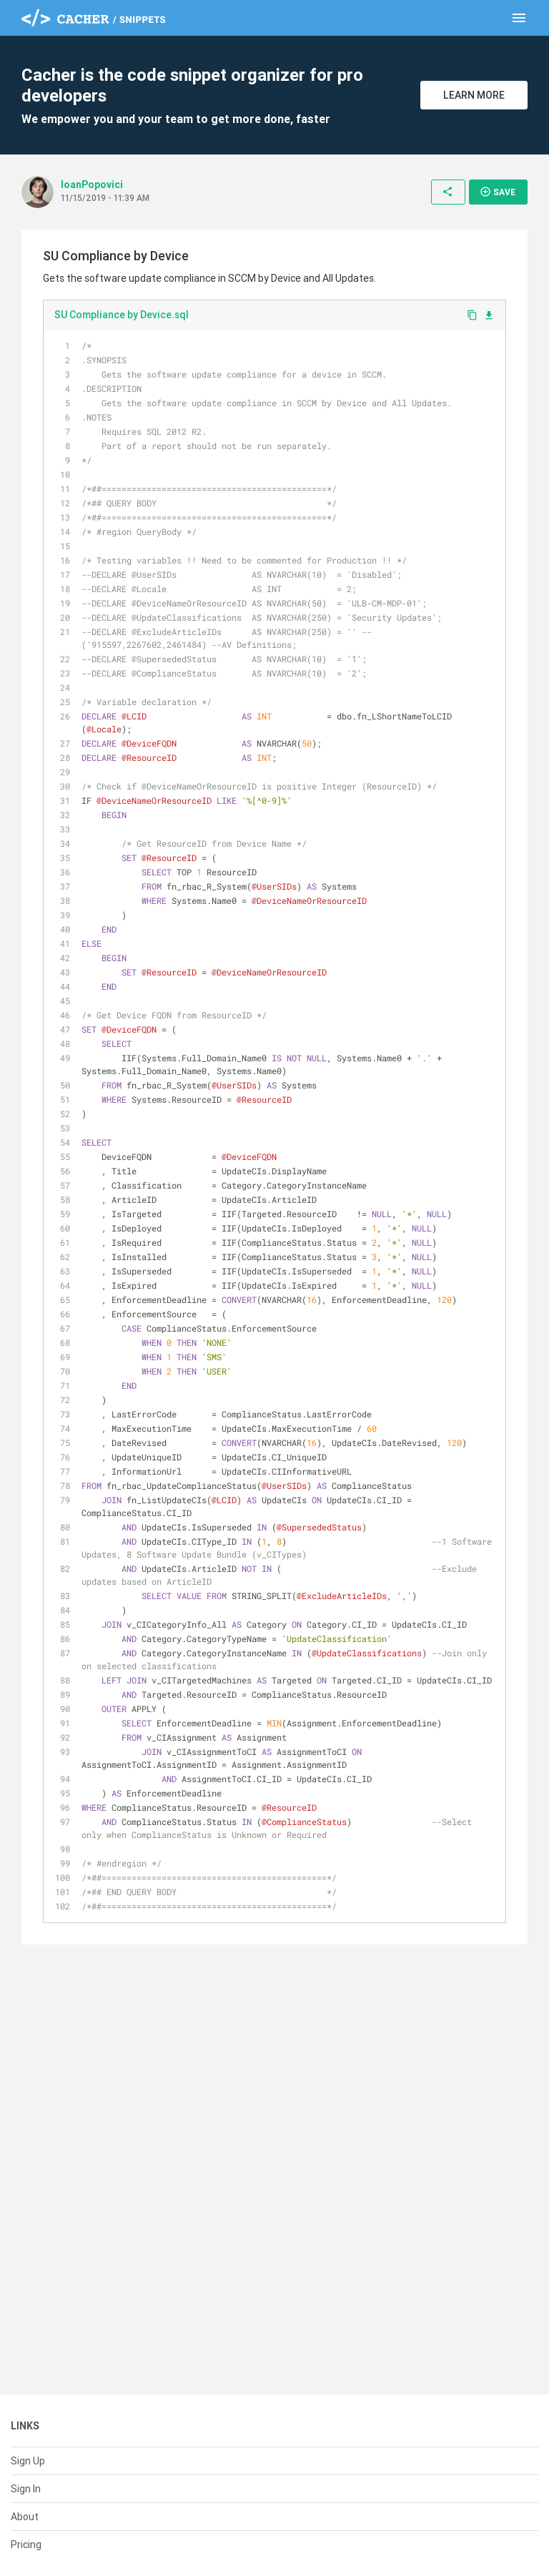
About (25, 2516)
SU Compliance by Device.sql (121, 314)
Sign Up (28, 2460)
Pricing (26, 2544)
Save (497, 191)
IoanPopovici (92, 184)
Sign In (26, 2488)
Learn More (474, 95)
